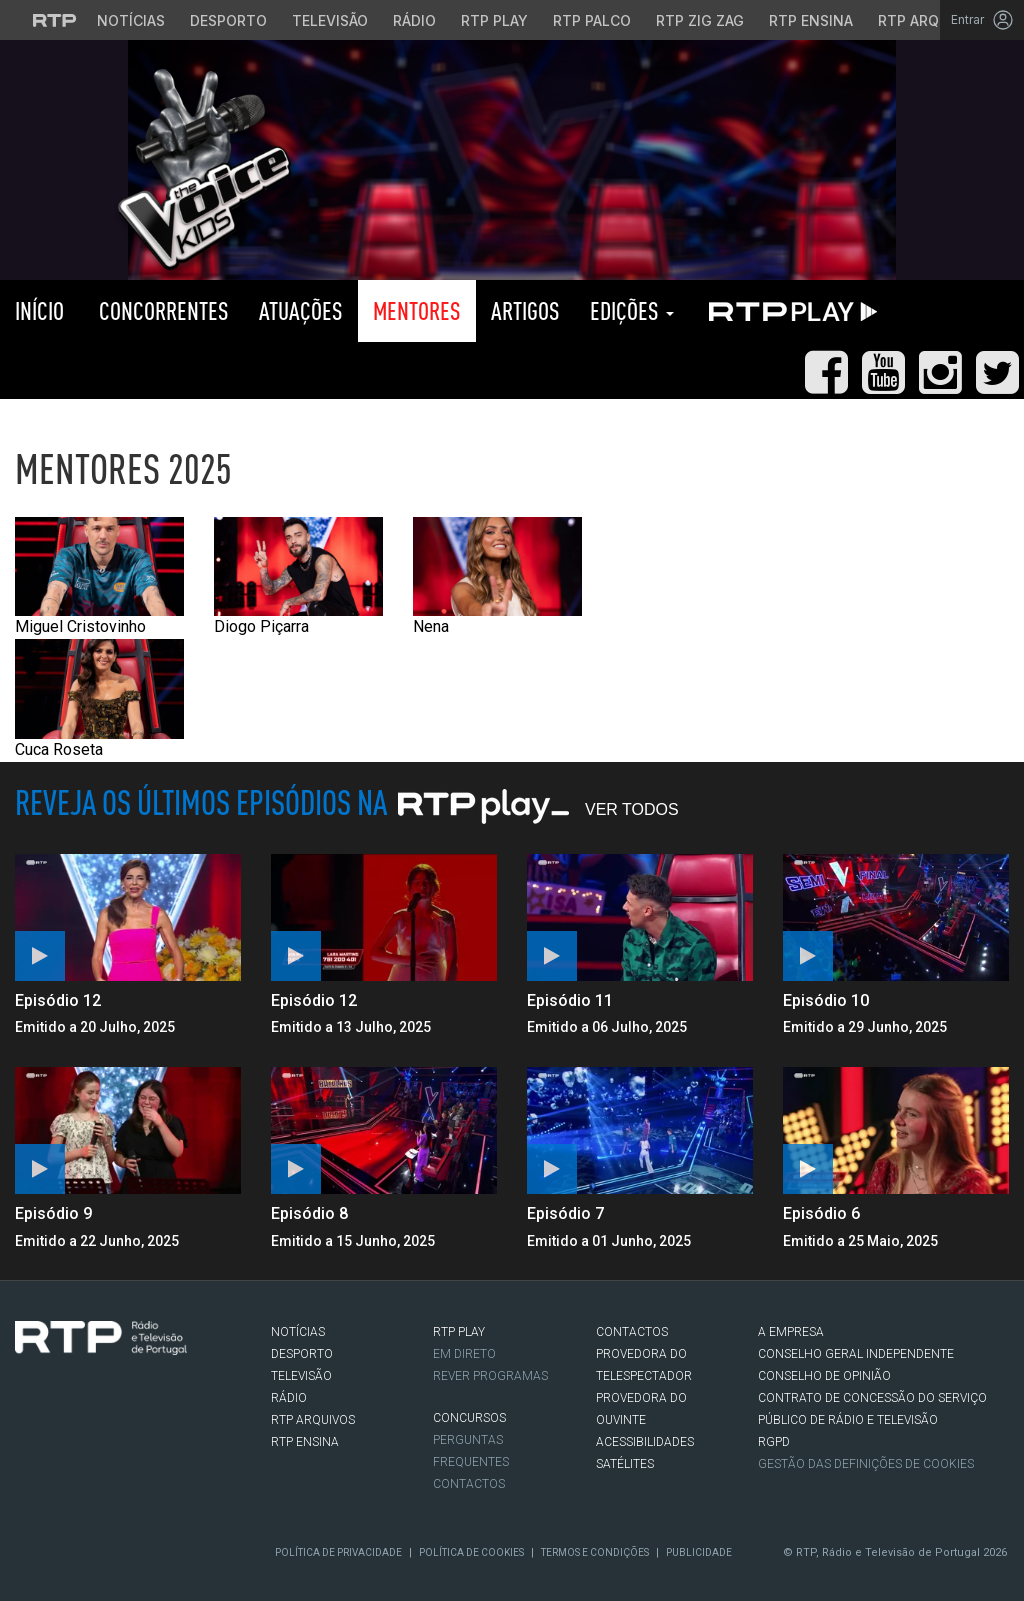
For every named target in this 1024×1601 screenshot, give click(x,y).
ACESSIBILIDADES (645, 1442)
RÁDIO (289, 1398)
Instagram (86, 1436)
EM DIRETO (464, 1354)
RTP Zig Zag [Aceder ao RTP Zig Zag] (700, 20)
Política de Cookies (471, 1552)
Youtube (116, 1436)
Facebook (26, 1436)
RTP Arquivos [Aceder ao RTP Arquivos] (930, 20)
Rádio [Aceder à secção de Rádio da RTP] (414, 20)
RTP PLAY (789, 311)
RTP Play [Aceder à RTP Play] (494, 20)
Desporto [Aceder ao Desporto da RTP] (228, 20)
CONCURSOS (469, 1418)
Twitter (56, 1436)
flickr (146, 1436)
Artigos (525, 310)
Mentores (417, 310)
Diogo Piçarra (298, 577)
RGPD (774, 1442)
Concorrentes (161, 310)
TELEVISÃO (301, 1376)
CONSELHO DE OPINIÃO (824, 1376)
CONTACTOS (632, 1332)
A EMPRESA (791, 1332)
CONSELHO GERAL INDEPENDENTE (856, 1354)
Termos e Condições (595, 1552)
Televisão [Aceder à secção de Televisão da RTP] (330, 20)
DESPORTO (302, 1354)
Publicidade (699, 1552)
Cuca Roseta (99, 699)
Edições (632, 310)
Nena (497, 577)
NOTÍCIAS (298, 1332)
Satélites (625, 1464)
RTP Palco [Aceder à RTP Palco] (592, 20)
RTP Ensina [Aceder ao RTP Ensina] (811, 20)
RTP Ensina (305, 1442)
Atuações (301, 310)
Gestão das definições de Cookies (866, 1464)
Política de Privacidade (338, 1552)
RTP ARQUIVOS (313, 1420)
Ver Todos (632, 809)
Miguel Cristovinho (99, 577)
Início (39, 310)
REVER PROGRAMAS (490, 1376)
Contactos (469, 1484)
